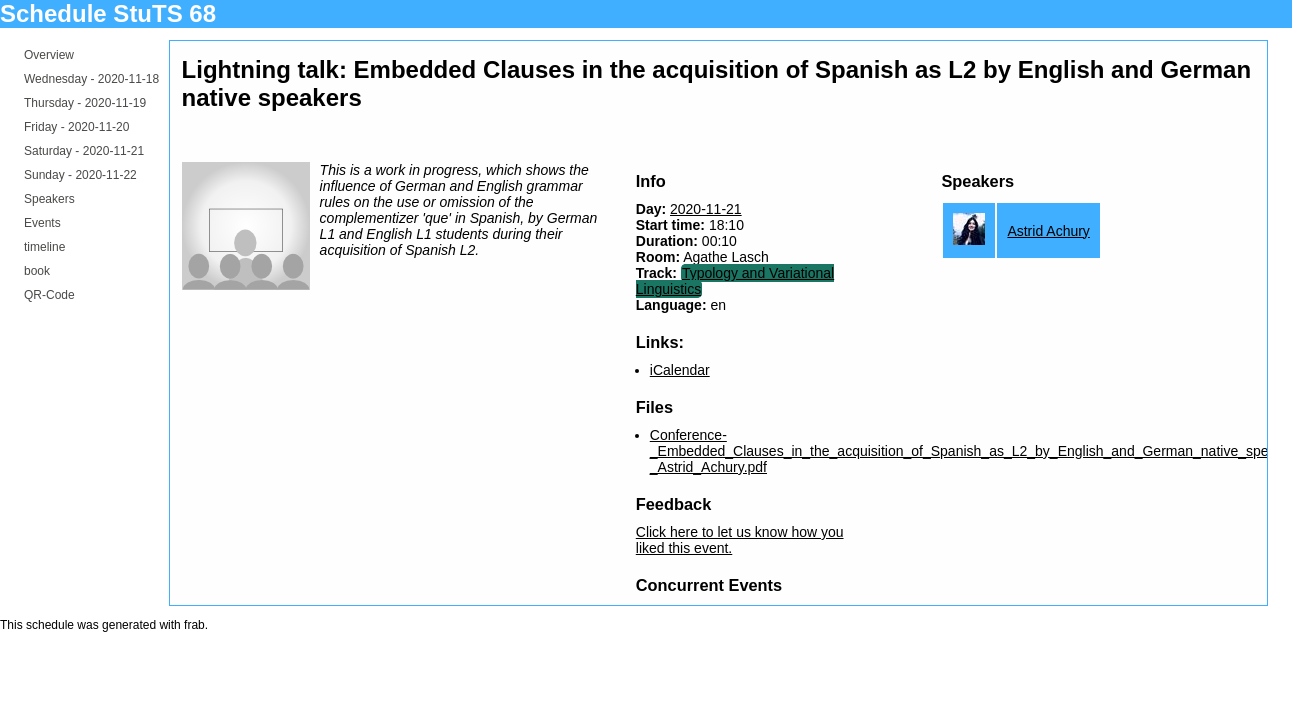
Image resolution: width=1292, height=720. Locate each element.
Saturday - (84, 151)
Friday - (76, 127)
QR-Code (49, 295)
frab (194, 625)
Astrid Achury (1048, 231)
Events (42, 223)
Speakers (49, 199)
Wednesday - (91, 79)
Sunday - (80, 175)
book (37, 271)
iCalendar (680, 370)
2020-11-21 (706, 209)
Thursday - (85, 103)
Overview (49, 55)
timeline (44, 247)
